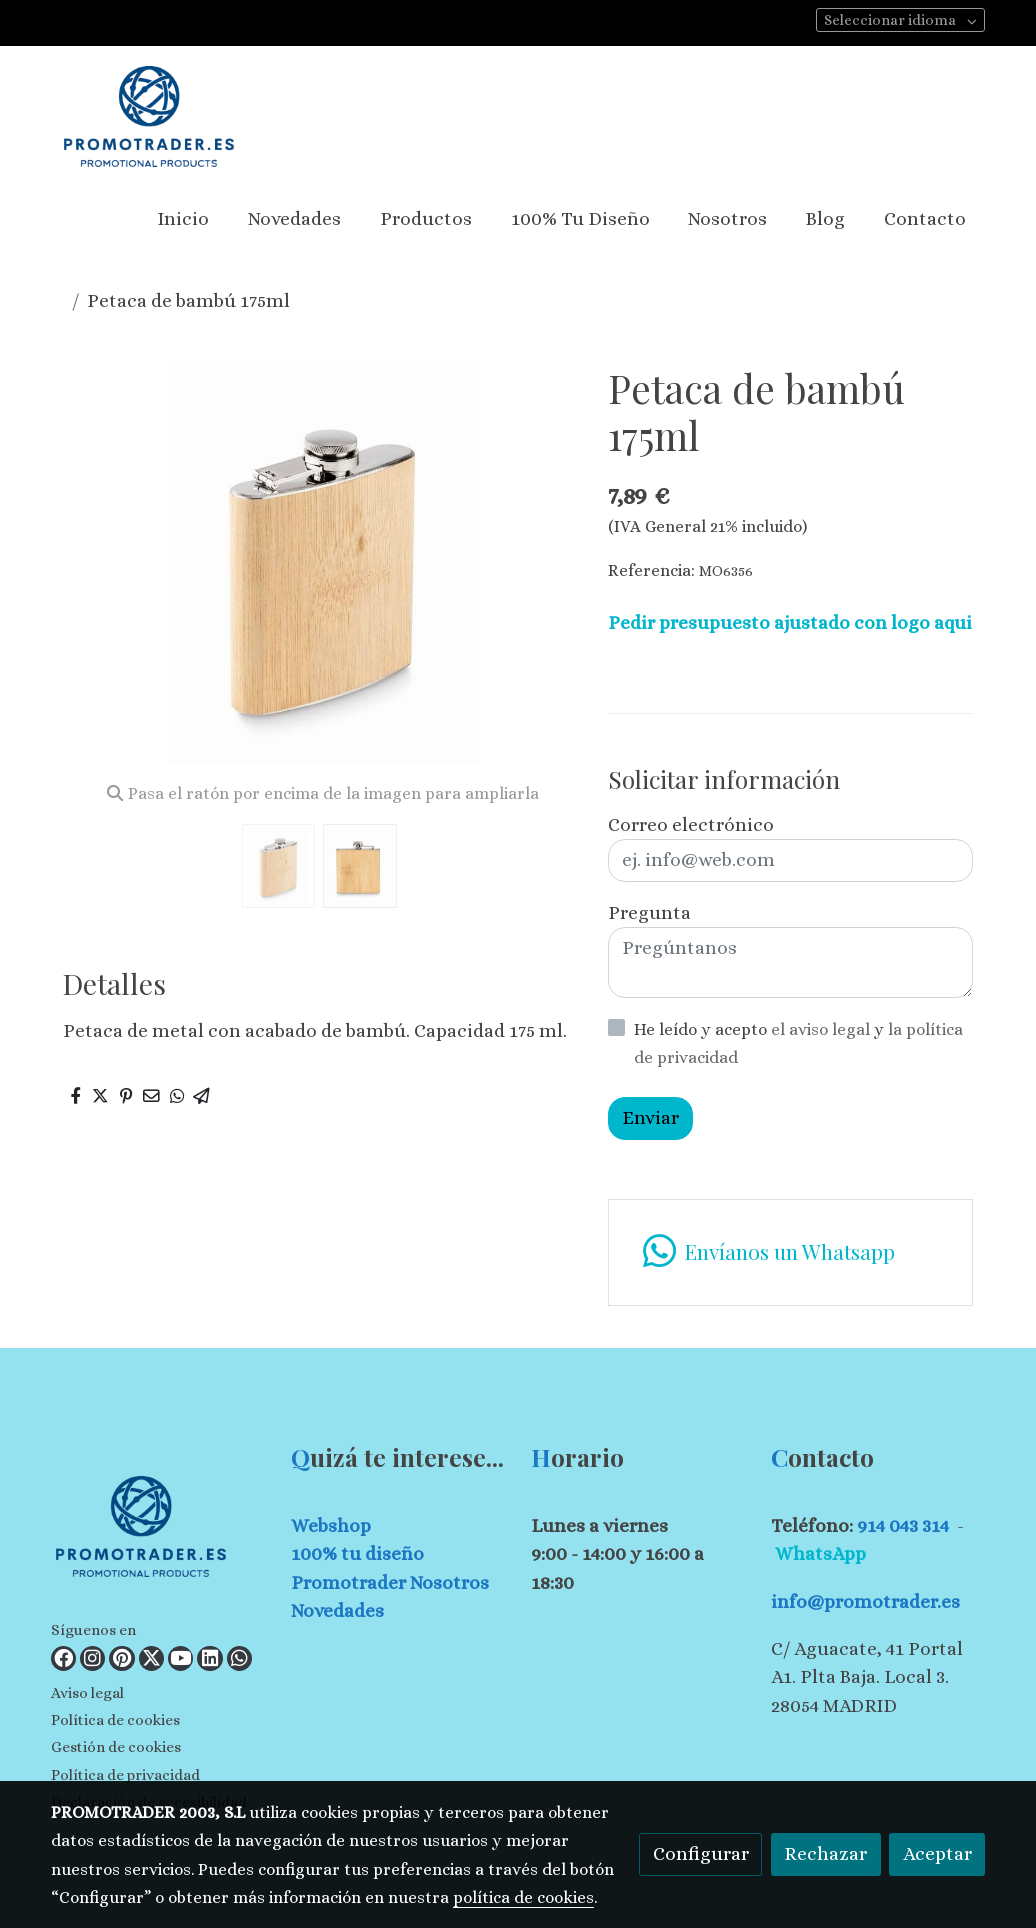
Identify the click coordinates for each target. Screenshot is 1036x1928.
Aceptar (937, 1853)
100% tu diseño (357, 1553)
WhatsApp (820, 1553)
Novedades (337, 1610)
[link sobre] (158, 1530)
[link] (149, 116)
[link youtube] (180, 1658)
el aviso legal (822, 1029)
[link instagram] (92, 1658)
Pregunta (649, 912)
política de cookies (523, 1897)
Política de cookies (115, 1720)
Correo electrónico (691, 824)
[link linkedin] (209, 1658)
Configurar (701, 1853)
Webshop (331, 1525)
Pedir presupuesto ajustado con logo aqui (790, 622)
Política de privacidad (125, 1775)
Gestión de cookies (116, 1747)
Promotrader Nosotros (390, 1582)
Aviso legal (87, 1693)
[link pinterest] (122, 1658)
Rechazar (825, 1853)
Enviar (650, 1117)
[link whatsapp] (790, 1252)
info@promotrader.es (865, 1601)
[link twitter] (151, 1658)
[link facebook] (63, 1658)
